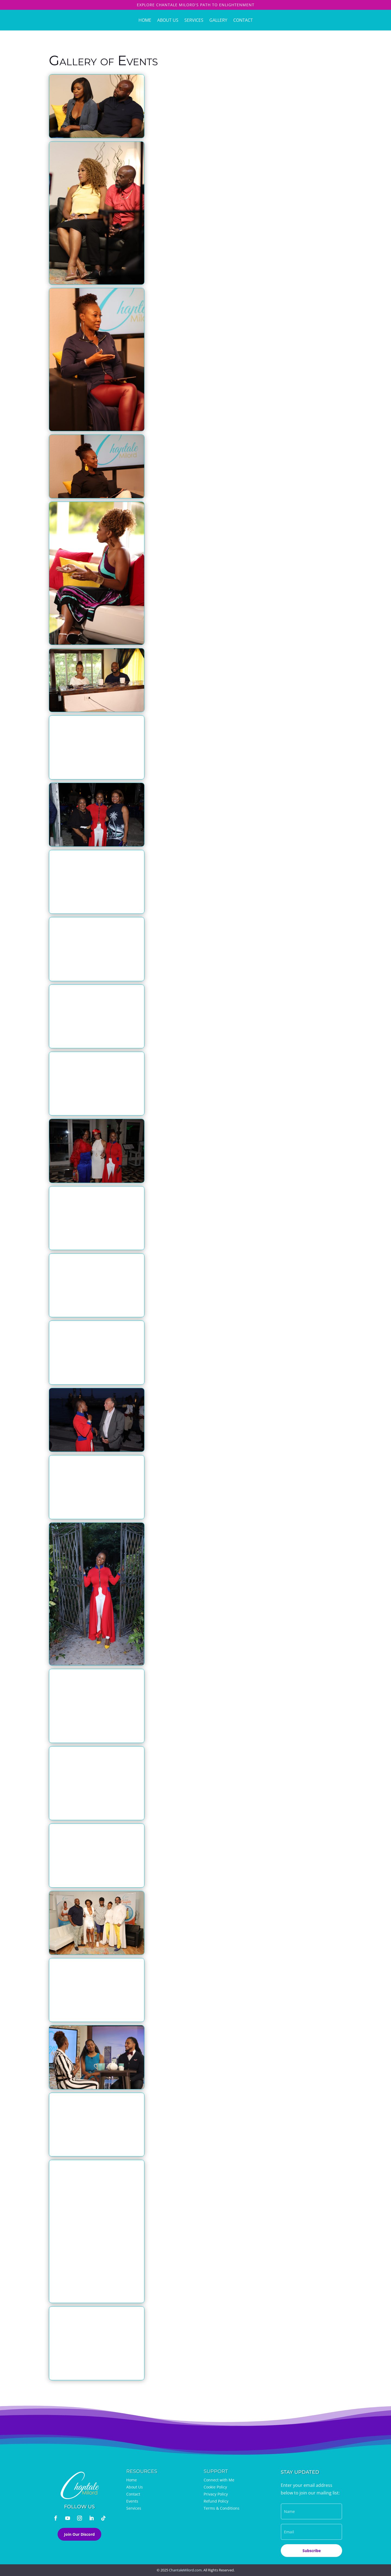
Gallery (218, 20)
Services (193, 20)
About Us (167, 20)
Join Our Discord (79, 2534)
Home (144, 20)
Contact (243, 20)
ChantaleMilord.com (185, 2570)
